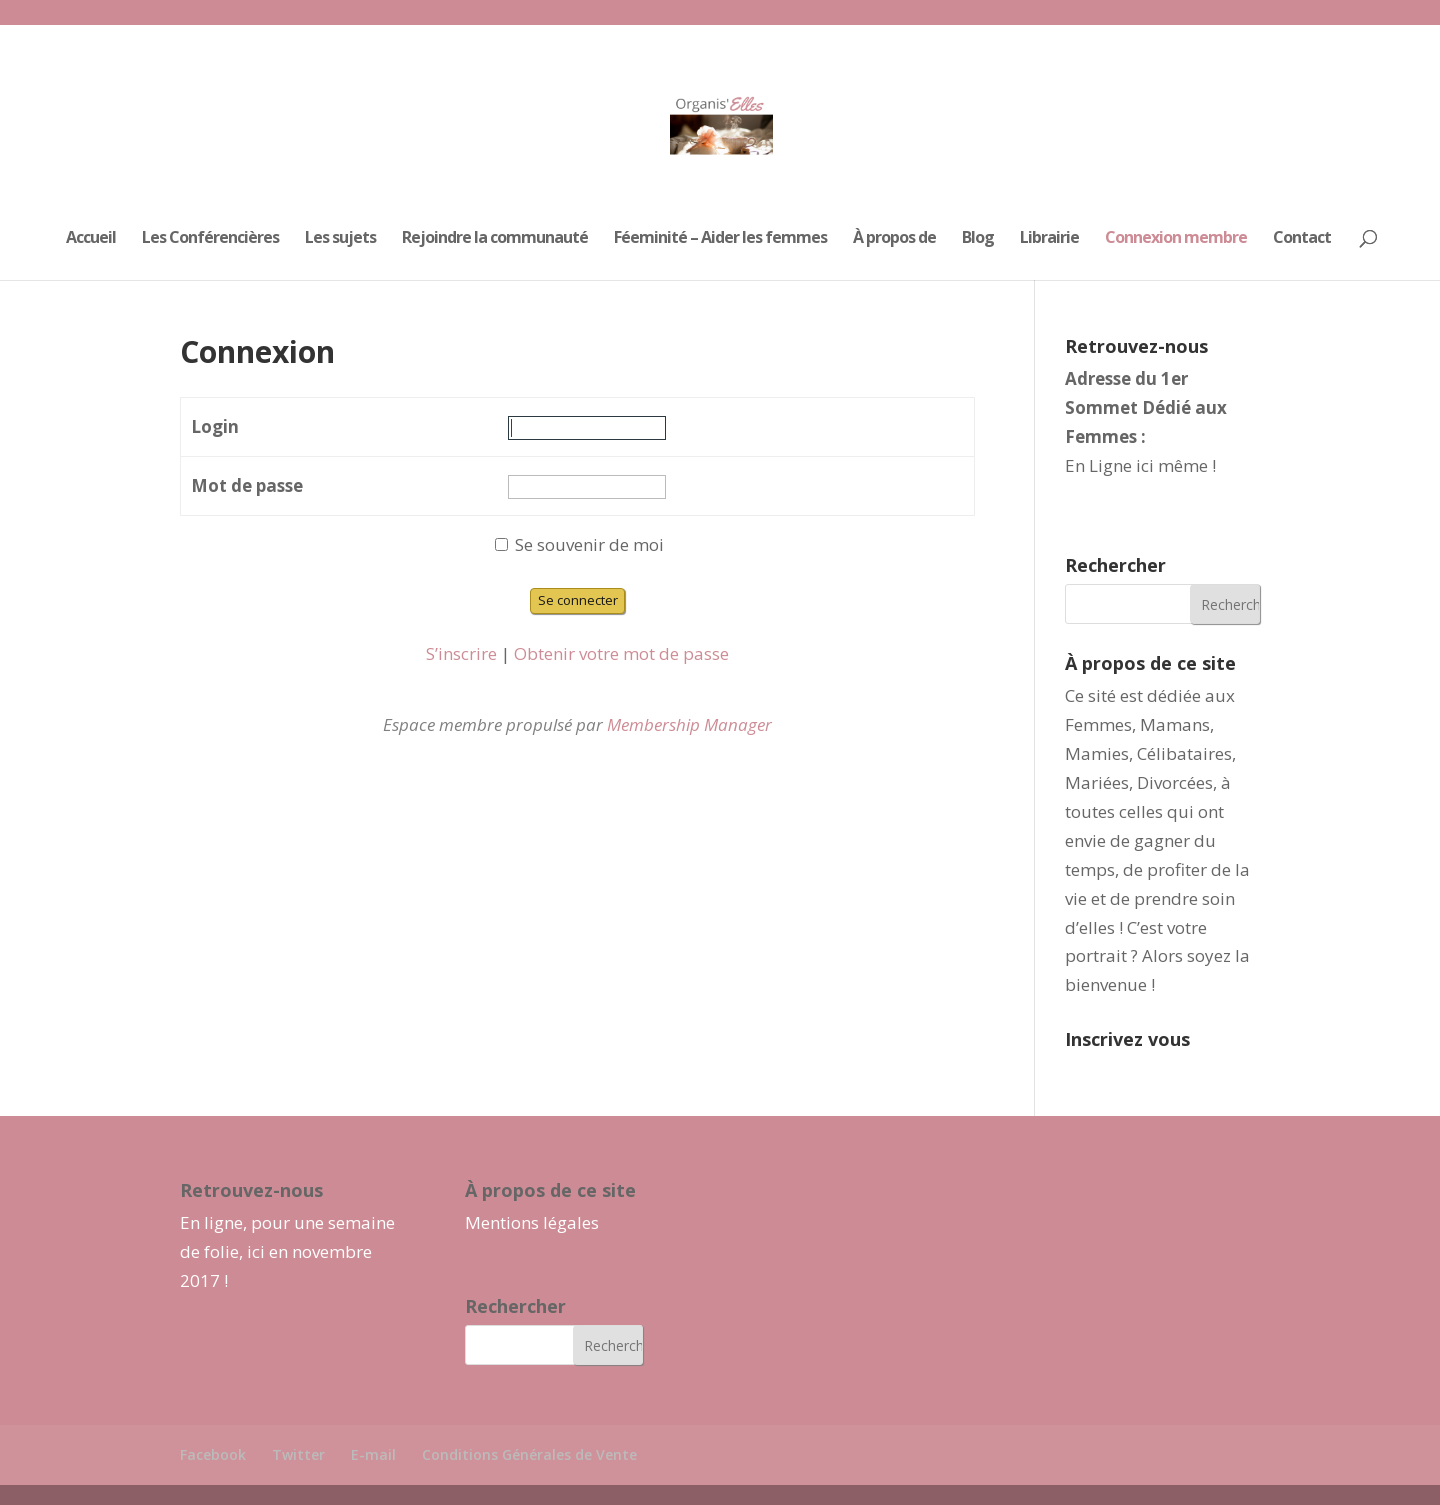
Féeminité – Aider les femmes (720, 239)
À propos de (894, 239)
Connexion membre (1176, 239)
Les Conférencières (210, 239)
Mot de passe (247, 485)
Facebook (213, 1454)
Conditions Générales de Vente (529, 1454)
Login (215, 426)
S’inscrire (461, 653)
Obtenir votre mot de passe (621, 653)
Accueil (91, 239)
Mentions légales (532, 1222)
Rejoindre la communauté (495, 239)
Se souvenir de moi (579, 544)
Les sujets (340, 239)
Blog (978, 239)
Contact (1302, 239)
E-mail (373, 1454)
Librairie (1049, 239)
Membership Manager (689, 724)
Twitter (298, 1454)
